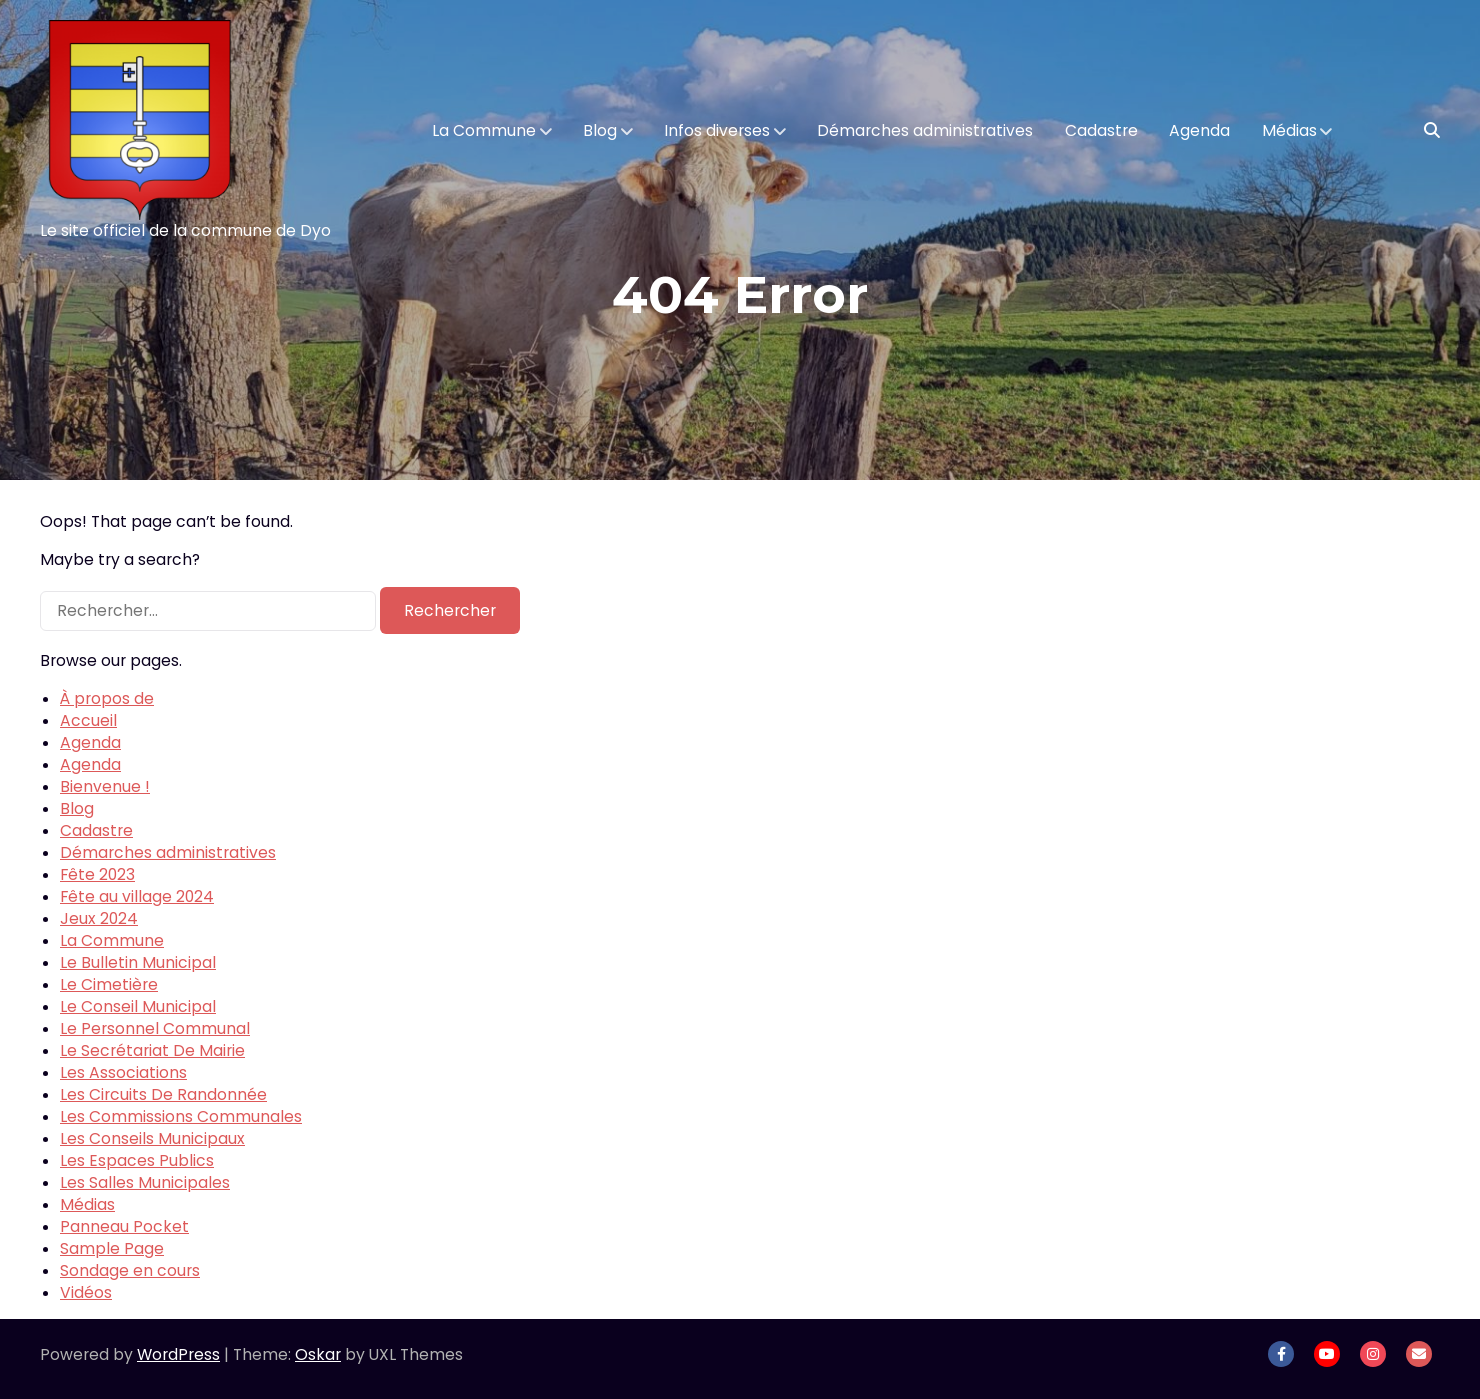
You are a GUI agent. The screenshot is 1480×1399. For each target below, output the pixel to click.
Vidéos (86, 1292)
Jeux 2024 (99, 918)
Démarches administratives (925, 130)
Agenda (1199, 130)
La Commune (484, 130)
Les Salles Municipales (145, 1182)
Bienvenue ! (105, 786)
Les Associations (123, 1072)
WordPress (178, 1354)
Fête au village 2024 (137, 896)
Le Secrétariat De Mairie (152, 1050)
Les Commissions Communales (181, 1116)
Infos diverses (717, 130)
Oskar (318, 1354)
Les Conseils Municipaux (152, 1138)
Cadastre (1101, 130)
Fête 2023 (97, 874)
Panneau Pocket (124, 1226)
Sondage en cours (130, 1270)
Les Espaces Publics (137, 1160)
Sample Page (112, 1248)
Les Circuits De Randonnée (163, 1094)
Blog (600, 130)
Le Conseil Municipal (138, 1006)
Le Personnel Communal (155, 1028)
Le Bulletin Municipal (138, 962)
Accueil (88, 720)
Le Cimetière (109, 984)
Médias (1289, 130)
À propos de (107, 698)
